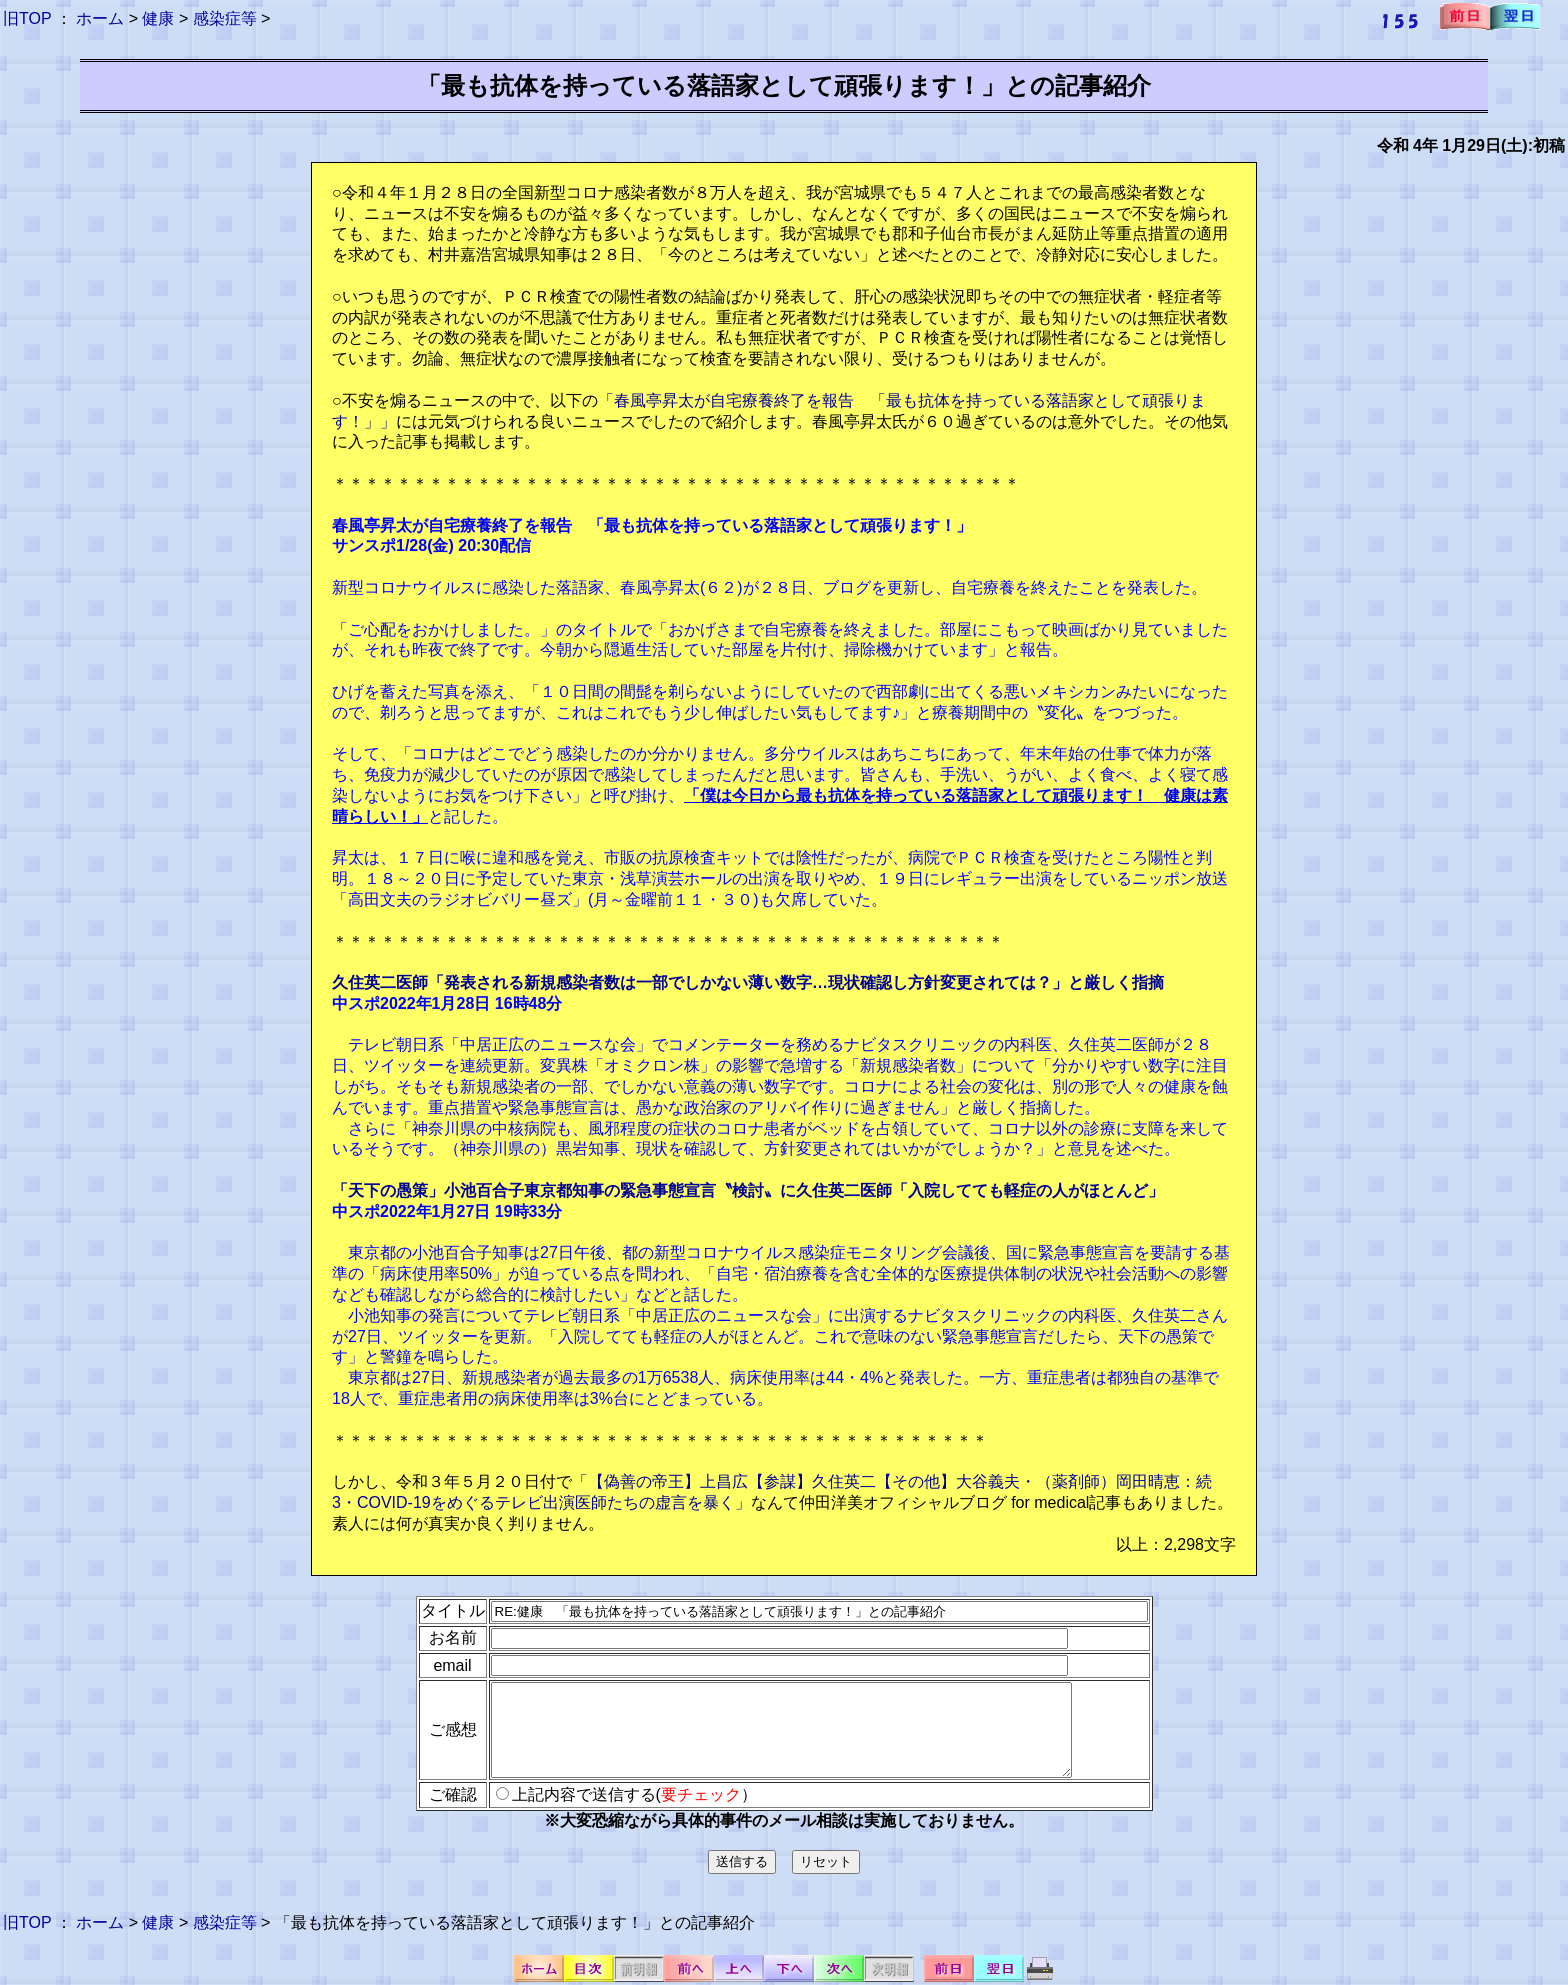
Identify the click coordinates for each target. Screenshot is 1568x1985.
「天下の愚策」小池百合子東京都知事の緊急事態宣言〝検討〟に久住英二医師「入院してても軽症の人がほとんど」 (748, 1190)
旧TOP (27, 18)
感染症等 (225, 18)
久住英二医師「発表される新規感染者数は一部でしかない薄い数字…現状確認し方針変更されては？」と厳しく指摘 (748, 982)
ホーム (100, 18)
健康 (158, 18)
